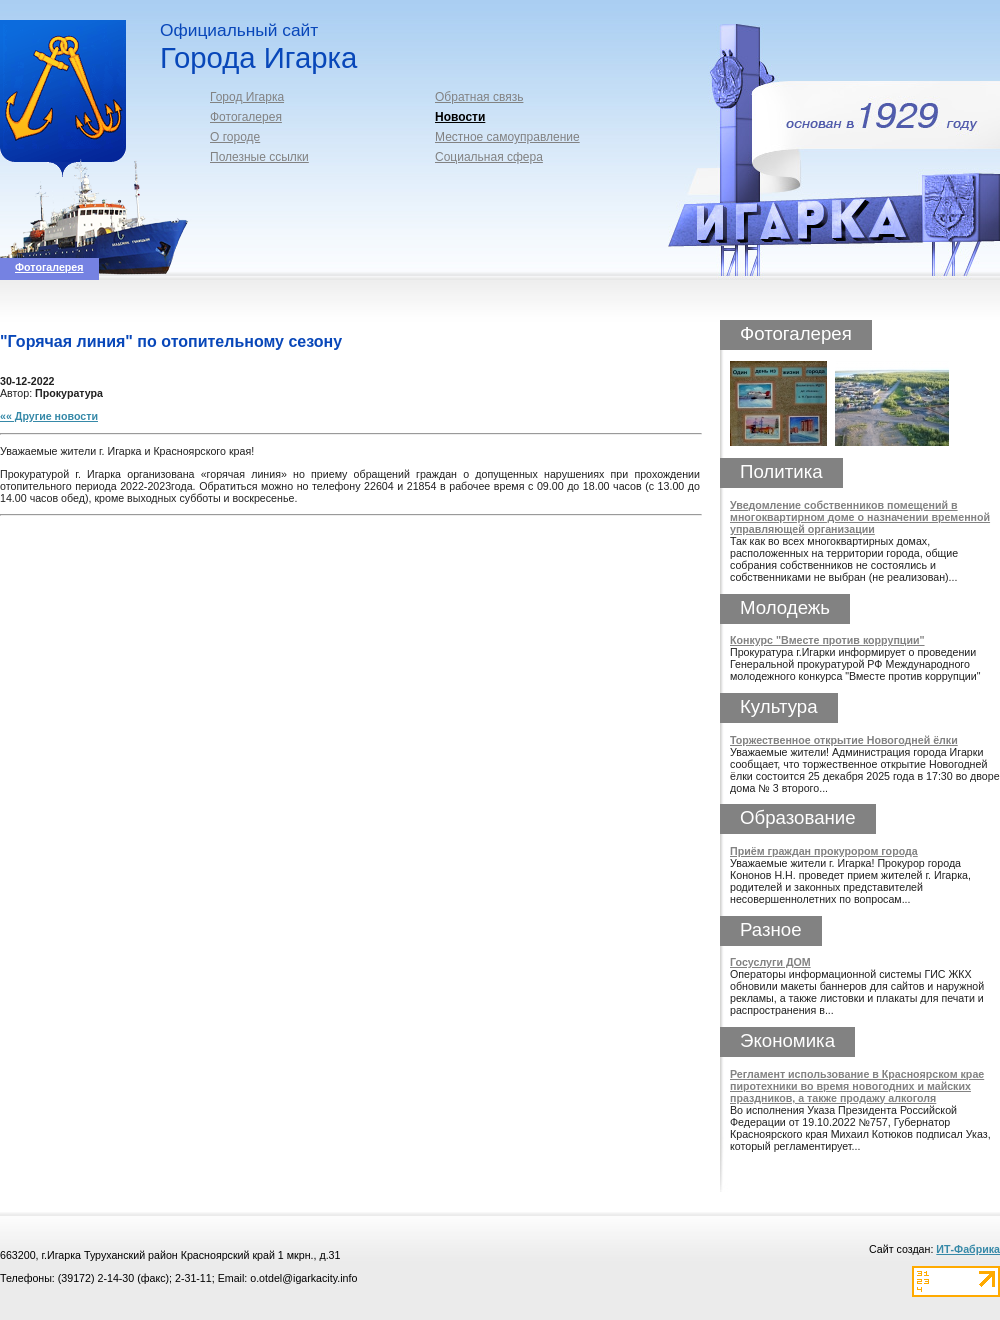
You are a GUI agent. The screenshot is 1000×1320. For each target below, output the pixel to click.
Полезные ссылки (259, 157)
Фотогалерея (246, 117)
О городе (235, 137)
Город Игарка (247, 97)
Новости (460, 117)
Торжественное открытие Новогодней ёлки (844, 740)
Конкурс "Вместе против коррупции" (827, 640)
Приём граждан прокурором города (824, 851)
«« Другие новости (49, 416)
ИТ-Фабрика (968, 1249)
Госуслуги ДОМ (770, 962)
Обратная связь (479, 97)
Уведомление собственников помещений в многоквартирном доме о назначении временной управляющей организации (860, 517)
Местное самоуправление (507, 137)
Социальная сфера (489, 157)
